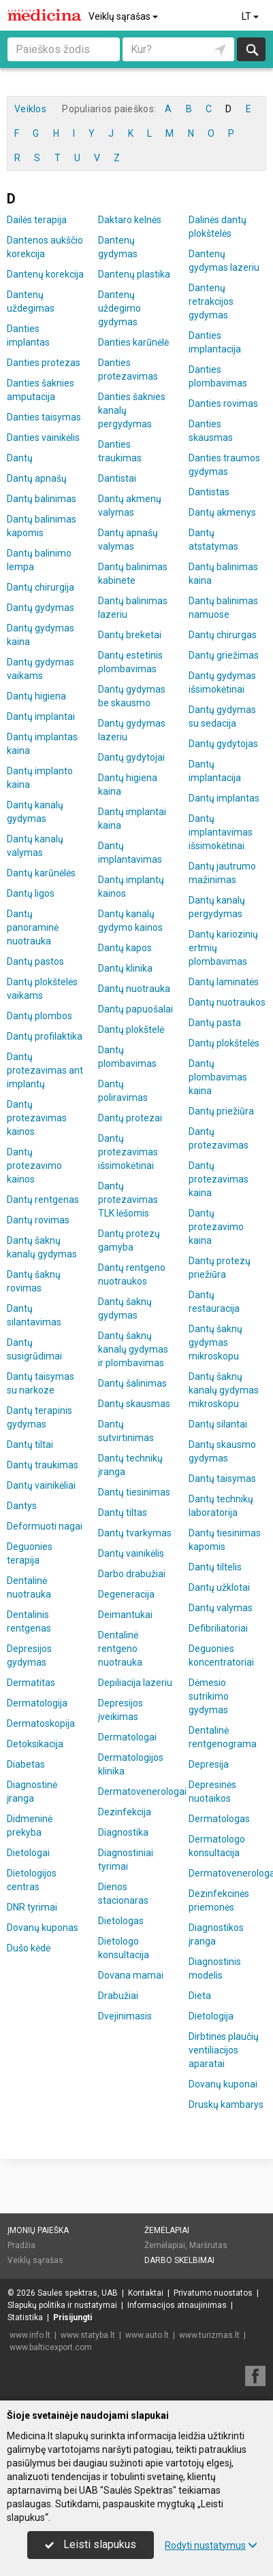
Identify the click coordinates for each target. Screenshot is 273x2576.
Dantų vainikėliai (41, 1485)
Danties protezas (43, 362)
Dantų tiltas (122, 1512)
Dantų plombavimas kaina (218, 1077)
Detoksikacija (35, 1743)
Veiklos (30, 108)
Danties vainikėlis (43, 437)
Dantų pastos (35, 961)
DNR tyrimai (32, 1907)
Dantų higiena (36, 696)
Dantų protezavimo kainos (34, 1165)
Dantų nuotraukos (227, 1002)
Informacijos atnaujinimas (177, 2305)
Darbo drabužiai (131, 1573)
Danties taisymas (44, 417)
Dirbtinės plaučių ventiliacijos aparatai (224, 2050)
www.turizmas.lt (209, 2335)
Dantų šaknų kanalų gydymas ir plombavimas (133, 1349)
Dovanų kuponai (223, 2084)
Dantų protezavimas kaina (218, 1179)
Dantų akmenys (222, 512)
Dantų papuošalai (135, 1009)
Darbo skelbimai (179, 2260)
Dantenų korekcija (45, 274)
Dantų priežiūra (221, 1111)
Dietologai (28, 1852)
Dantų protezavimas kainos (37, 1118)
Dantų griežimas (224, 655)
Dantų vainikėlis (131, 1553)
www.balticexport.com (51, 2347)
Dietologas (121, 1920)
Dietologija (211, 2016)
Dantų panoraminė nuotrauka (33, 927)
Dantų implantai (41, 716)
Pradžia (21, 2245)
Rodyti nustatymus (211, 2545)
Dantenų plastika (134, 274)
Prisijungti (72, 2317)
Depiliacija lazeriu (135, 1682)
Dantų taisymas (222, 1478)
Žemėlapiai (166, 2230)
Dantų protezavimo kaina (216, 1227)
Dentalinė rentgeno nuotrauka (120, 1649)
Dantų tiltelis (215, 1567)
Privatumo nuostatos (213, 2293)
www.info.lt (30, 2335)
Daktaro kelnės (129, 219)
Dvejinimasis (125, 2016)
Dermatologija (37, 1703)
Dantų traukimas (42, 1464)
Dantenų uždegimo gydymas (119, 308)
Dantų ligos (30, 893)
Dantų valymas (221, 1607)
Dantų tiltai (30, 1444)
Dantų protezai (130, 1117)
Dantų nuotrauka (134, 988)
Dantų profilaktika (44, 1036)
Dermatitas (31, 1682)
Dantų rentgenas (43, 1199)
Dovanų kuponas (42, 1927)
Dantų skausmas (134, 1403)
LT (251, 16)
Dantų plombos (39, 1015)
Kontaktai (145, 2293)
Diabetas (26, 1764)
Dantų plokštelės (224, 1043)
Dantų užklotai (219, 1587)
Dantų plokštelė (131, 1029)
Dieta (200, 1995)
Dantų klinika (125, 968)
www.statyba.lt (88, 2335)
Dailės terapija (37, 219)
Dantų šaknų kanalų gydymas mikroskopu (224, 1390)
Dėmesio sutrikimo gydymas (209, 1696)
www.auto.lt (147, 2335)
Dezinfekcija (124, 1811)
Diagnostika (123, 1832)
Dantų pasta (215, 1022)
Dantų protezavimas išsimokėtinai (128, 1152)
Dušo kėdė (28, 1948)
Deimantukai (125, 1614)
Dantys (22, 1505)
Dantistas (209, 491)
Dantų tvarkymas (135, 1533)
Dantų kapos (125, 947)
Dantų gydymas (40, 607)
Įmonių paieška (38, 2230)
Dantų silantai (218, 1424)
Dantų (20, 457)
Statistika (25, 2317)
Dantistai (117, 478)
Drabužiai (118, 1995)
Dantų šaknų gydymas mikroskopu (215, 1342)
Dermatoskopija (41, 1723)
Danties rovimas (223, 403)
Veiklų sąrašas (124, 16)
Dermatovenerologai (142, 1791)
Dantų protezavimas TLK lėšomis (128, 1199)
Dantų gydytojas (223, 743)
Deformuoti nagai (44, 1526)
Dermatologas (219, 1818)
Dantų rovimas (38, 1220)
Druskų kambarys (226, 2104)
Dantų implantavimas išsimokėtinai (221, 832)
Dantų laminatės (224, 981)
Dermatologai (127, 1737)
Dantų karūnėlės (41, 873)
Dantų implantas (224, 798)
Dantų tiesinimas (134, 1492)
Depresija (209, 1764)
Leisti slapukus (90, 2544)
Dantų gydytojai (131, 757)
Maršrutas (208, 2245)
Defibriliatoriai (218, 1628)
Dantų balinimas (41, 498)
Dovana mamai (130, 1975)
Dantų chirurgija (40, 587)
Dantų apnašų (37, 478)
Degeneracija (126, 1594)
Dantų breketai (129, 634)
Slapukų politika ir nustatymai (62, 2305)
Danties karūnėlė (133, 342)
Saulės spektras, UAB (77, 2293)
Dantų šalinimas (132, 1383)
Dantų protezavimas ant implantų (45, 1070)
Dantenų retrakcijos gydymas (211, 301)
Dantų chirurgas (223, 634)
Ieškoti (251, 49)
